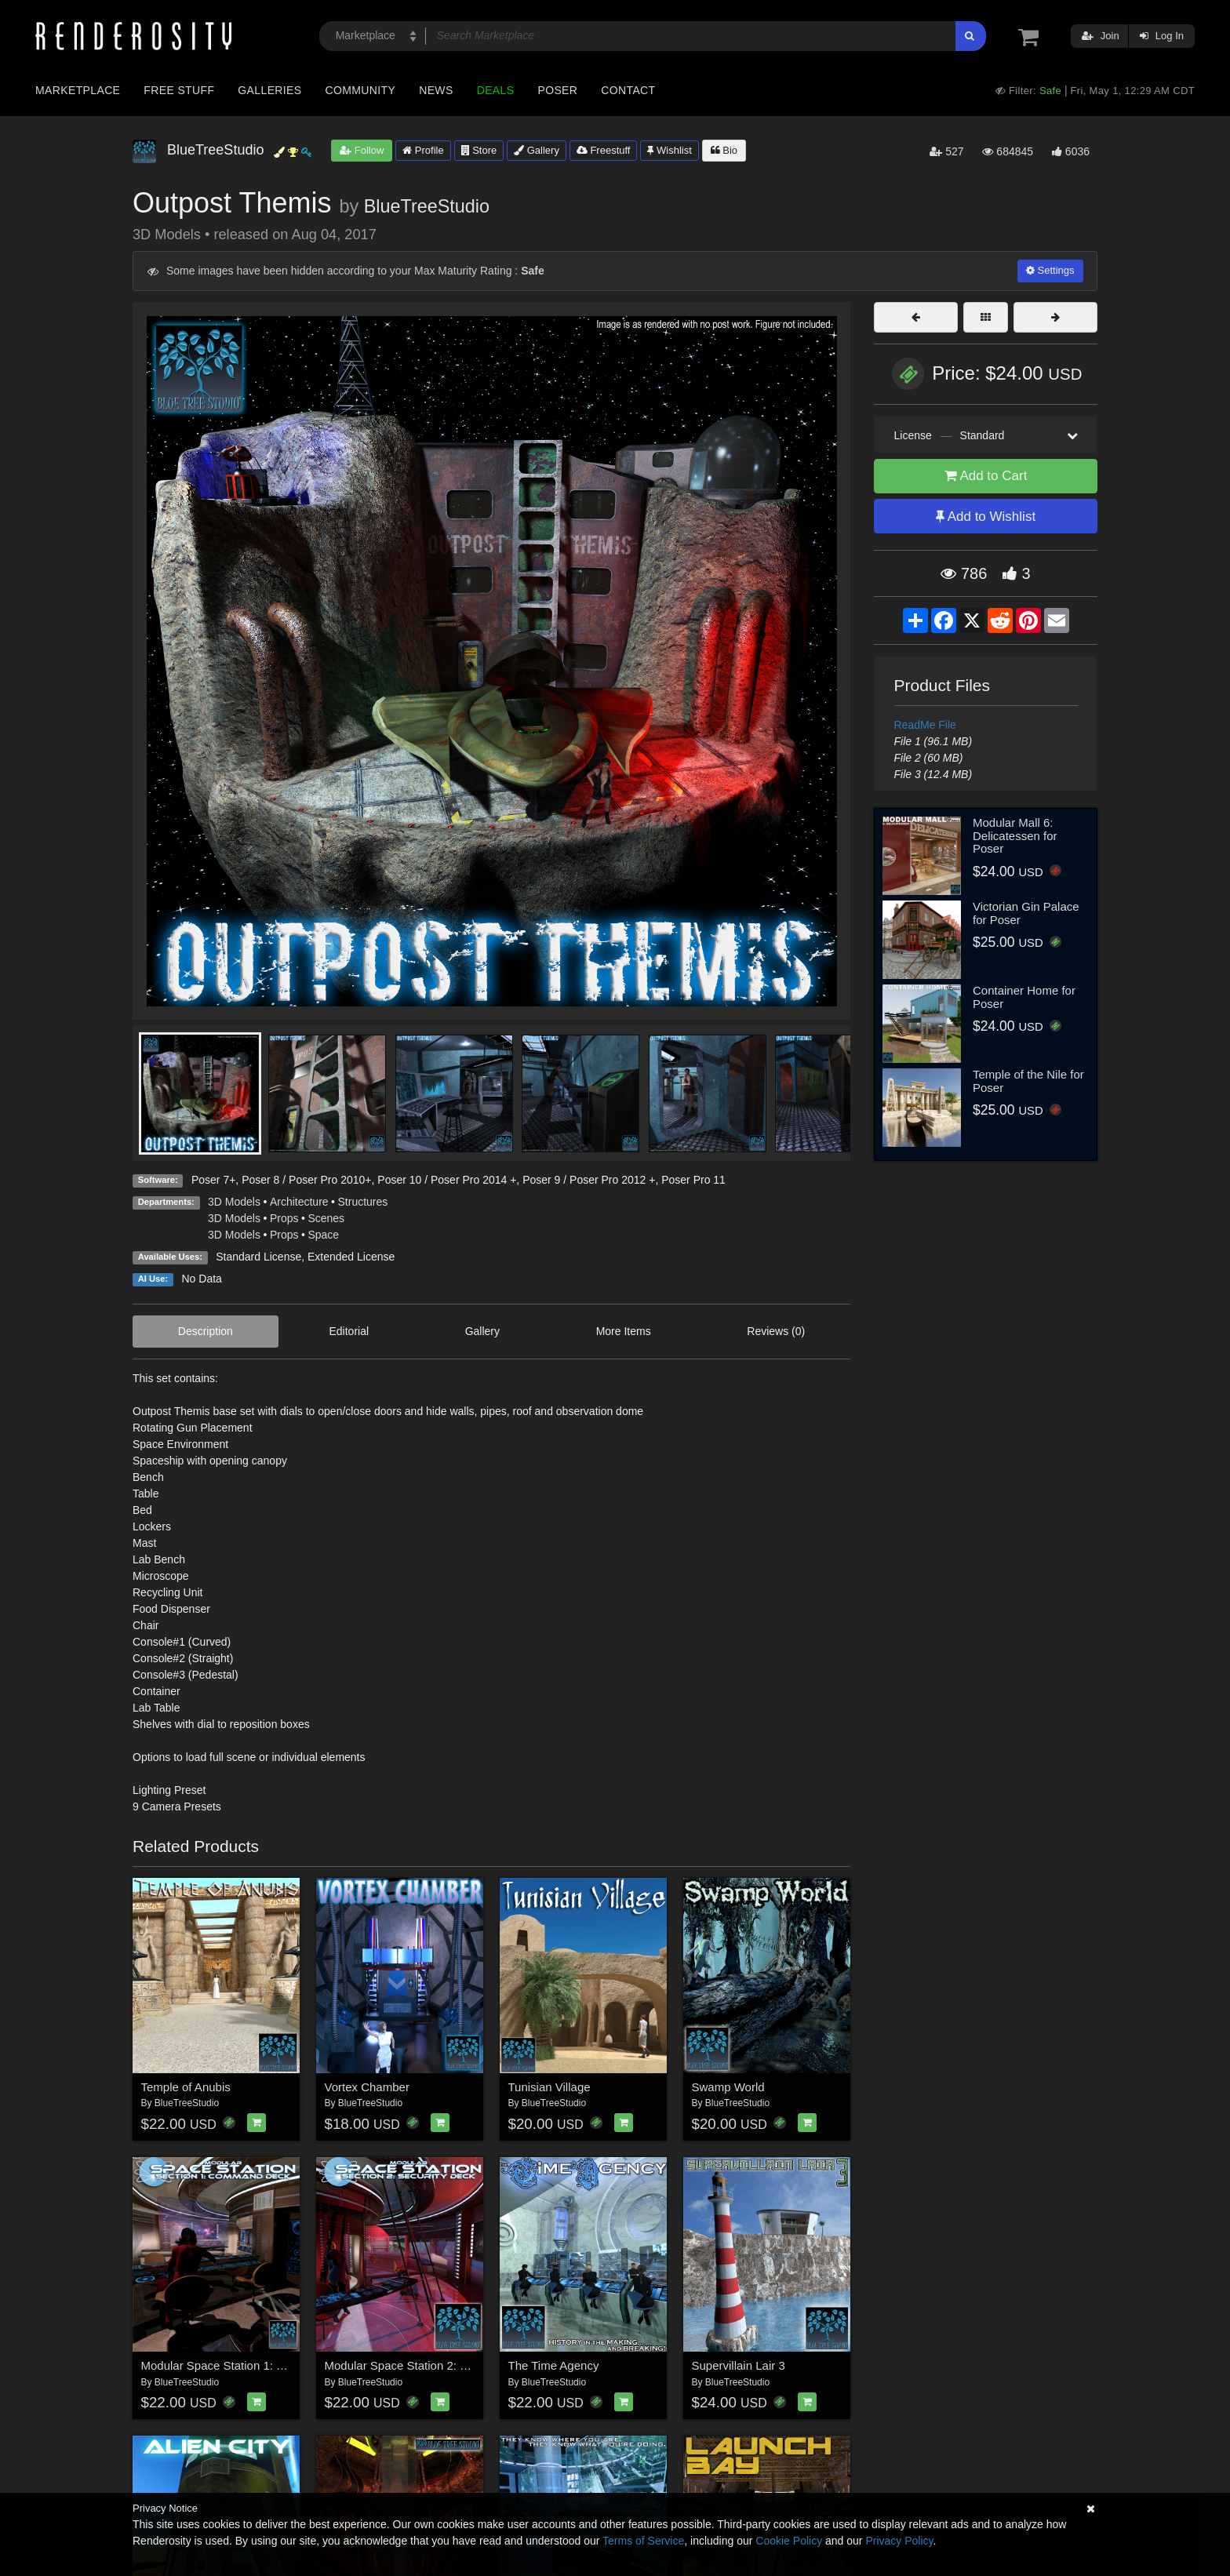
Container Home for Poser (1024, 997)
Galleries (269, 90)
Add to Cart (986, 475)
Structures (363, 1201)
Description (205, 1331)
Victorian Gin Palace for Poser (1026, 913)
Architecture (299, 1201)
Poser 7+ (213, 1179)
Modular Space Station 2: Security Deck (429, 2365)
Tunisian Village (549, 2087)
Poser (557, 90)
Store (479, 150)
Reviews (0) (776, 1331)
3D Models (234, 1201)
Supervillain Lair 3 (738, 2365)
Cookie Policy (788, 2540)
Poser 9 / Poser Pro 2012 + (588, 1179)
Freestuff (604, 150)
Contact (628, 90)
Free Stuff (179, 90)
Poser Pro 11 (693, 1179)
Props (284, 1218)
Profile (422, 150)
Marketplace (77, 90)
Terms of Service (643, 2540)
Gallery (536, 150)
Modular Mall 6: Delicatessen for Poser (1015, 835)
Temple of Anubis (186, 2087)
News (436, 90)
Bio (724, 150)
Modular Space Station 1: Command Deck (251, 2365)
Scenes (326, 1218)
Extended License (351, 1256)
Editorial (349, 1331)
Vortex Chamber (367, 2087)
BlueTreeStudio (426, 206)
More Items (623, 1331)
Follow (362, 150)
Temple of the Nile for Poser (1028, 1081)
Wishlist (669, 150)
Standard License (258, 1256)
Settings (1050, 270)
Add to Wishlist (985, 516)
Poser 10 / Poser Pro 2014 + (446, 1179)
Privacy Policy (899, 2540)
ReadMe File (925, 725)
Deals (496, 90)
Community (361, 90)
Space (323, 1234)
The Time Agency (553, 2365)
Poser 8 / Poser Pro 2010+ (306, 1179)
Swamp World (728, 2087)
